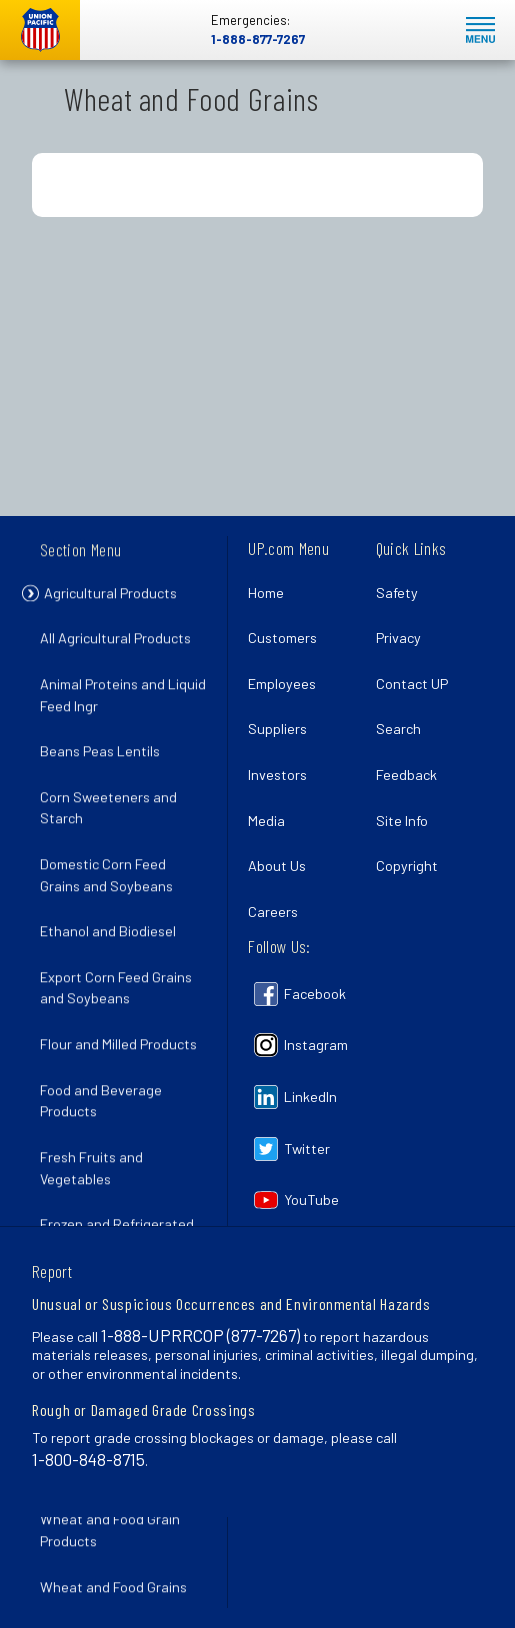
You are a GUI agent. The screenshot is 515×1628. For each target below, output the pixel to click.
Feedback (406, 774)
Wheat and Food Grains (113, 1589)
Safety (397, 592)
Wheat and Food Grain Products (110, 1533)
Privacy (398, 637)
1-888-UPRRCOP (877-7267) (200, 1335)
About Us (277, 865)
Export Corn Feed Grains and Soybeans (116, 990)
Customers (282, 637)
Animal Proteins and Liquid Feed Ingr (123, 698)
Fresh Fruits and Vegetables (91, 1170)
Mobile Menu (480, 30)
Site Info (402, 820)
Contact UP (412, 683)
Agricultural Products (110, 595)
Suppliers (277, 728)
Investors (277, 774)
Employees (282, 683)
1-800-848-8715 (88, 1459)
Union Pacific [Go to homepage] (40, 30)
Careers (273, 911)
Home (266, 592)
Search (398, 728)
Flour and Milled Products (118, 1047)
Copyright (407, 865)
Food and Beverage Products (101, 1103)
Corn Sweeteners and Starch (108, 810)
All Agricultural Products (115, 641)
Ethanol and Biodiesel (108, 934)
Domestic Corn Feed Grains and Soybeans (106, 878)
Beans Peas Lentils (100, 754)
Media (266, 820)
